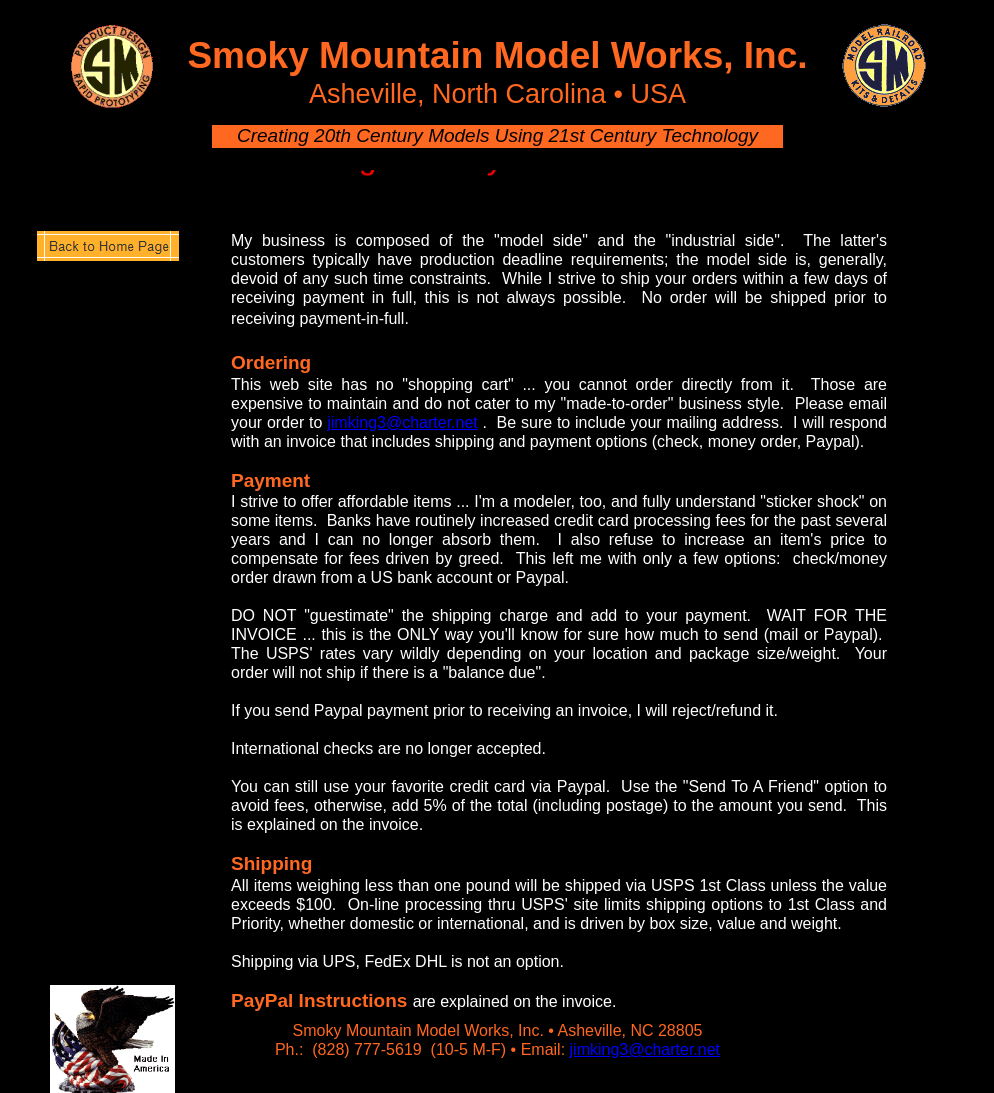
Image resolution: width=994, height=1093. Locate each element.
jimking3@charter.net (645, 1049)
